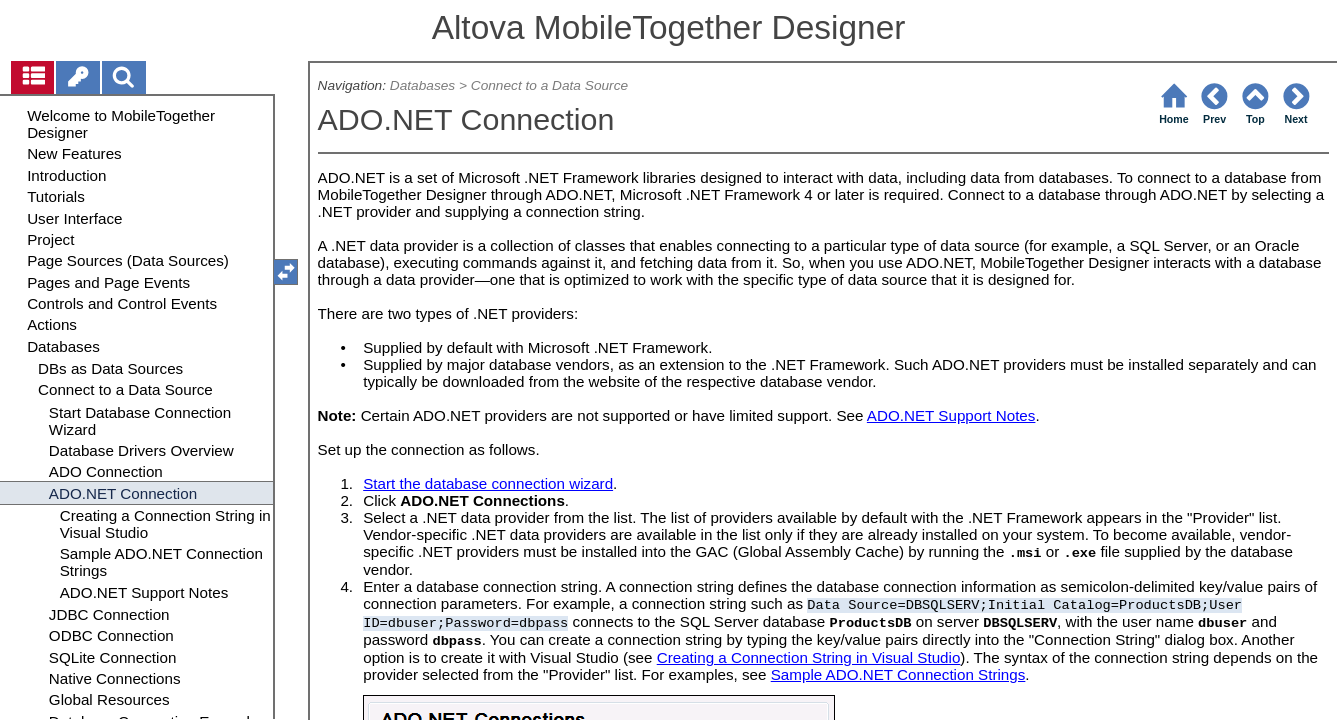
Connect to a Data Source (549, 85)
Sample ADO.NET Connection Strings (898, 674)
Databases (422, 85)
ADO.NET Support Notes (951, 415)
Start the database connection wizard (488, 483)
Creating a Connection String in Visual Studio (809, 657)
